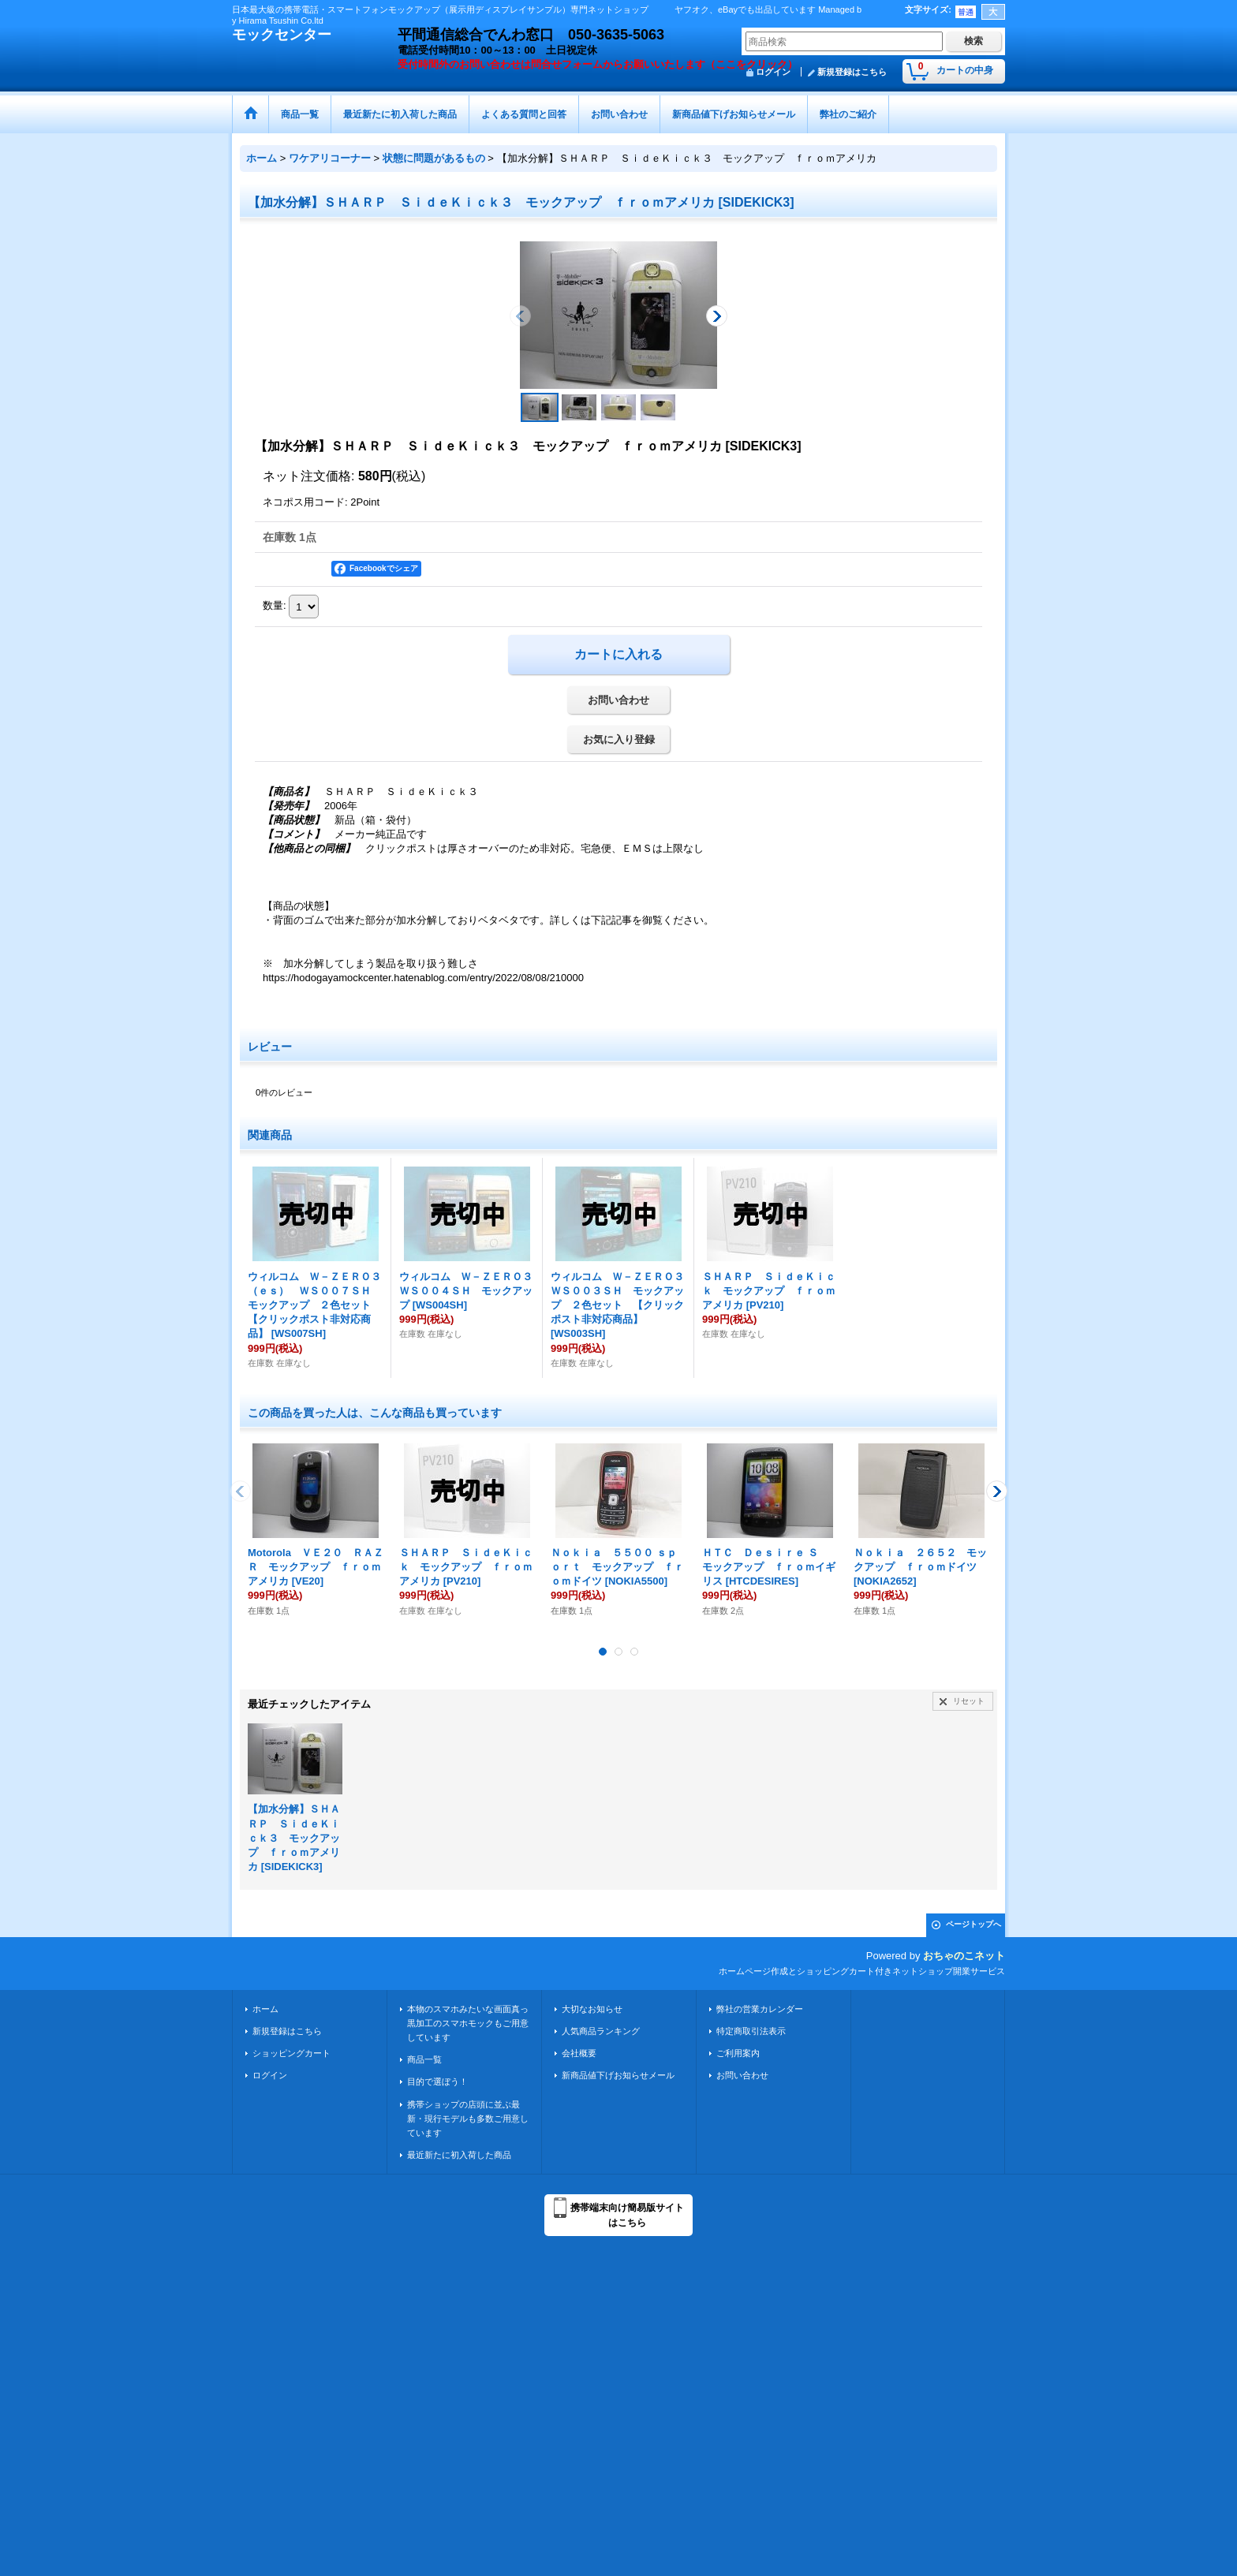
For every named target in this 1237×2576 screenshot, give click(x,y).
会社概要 (579, 2053)
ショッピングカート (291, 2053)
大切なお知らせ (592, 2009)
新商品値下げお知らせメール (618, 2075)
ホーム (265, 2009)
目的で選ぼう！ (437, 2081)
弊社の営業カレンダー (759, 2009)
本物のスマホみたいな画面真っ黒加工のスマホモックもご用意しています (468, 2023)
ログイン (269, 2075)
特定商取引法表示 (751, 2031)
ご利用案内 (738, 2053)
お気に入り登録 (619, 739)
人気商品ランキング (601, 2031)
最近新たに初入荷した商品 (459, 2155)
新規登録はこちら (852, 72)
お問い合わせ (618, 700)
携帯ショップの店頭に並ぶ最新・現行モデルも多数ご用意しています (468, 2118)
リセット (969, 1701)
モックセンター (281, 35)
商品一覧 (424, 2059)
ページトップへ (973, 1924)
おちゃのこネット (964, 1956)
